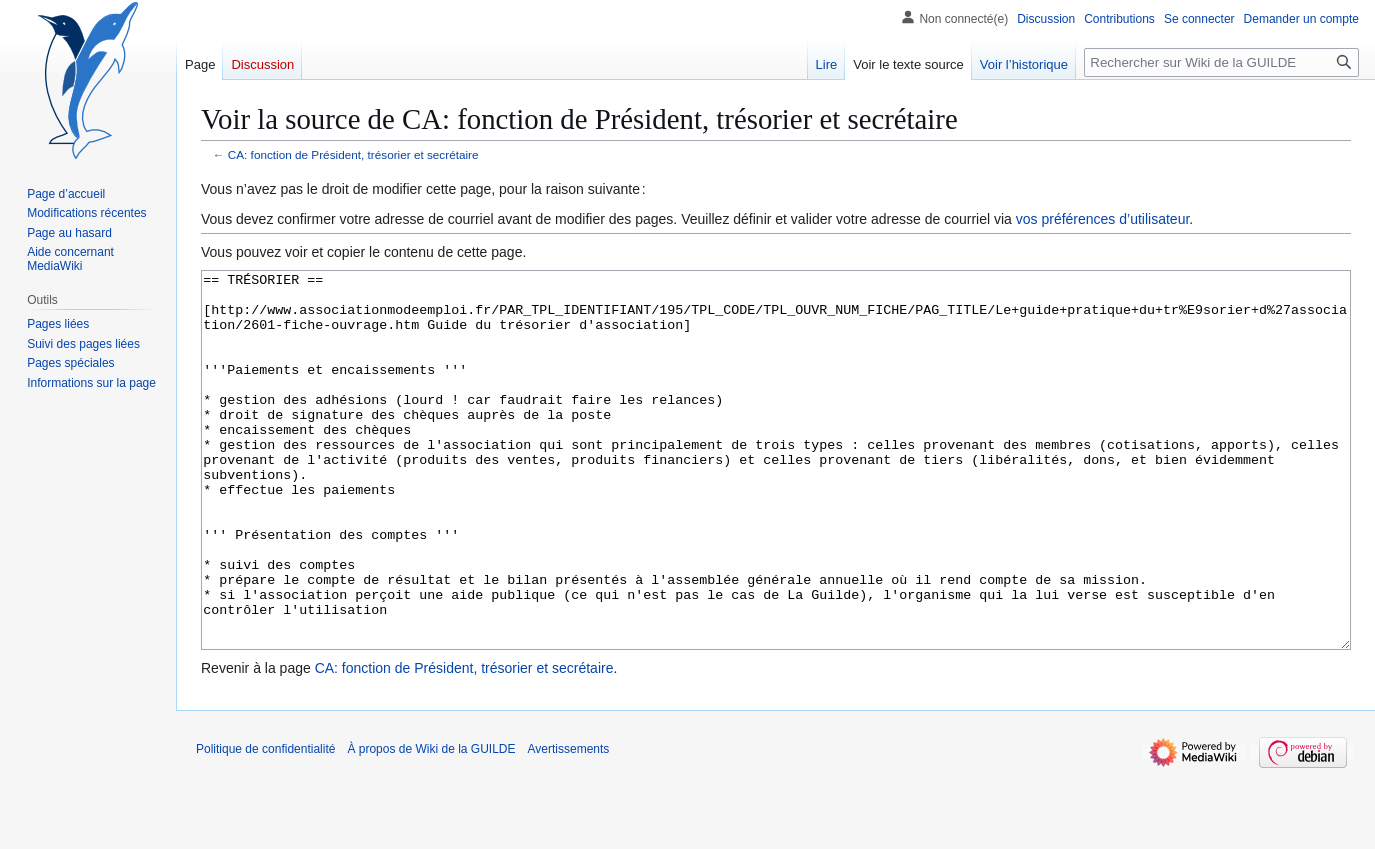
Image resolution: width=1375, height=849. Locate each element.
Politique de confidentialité (265, 824)
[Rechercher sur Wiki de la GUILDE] (1221, 62)
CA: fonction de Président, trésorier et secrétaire (353, 154)
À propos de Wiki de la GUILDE (431, 824)
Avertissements (569, 824)
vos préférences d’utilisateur (1103, 219)
